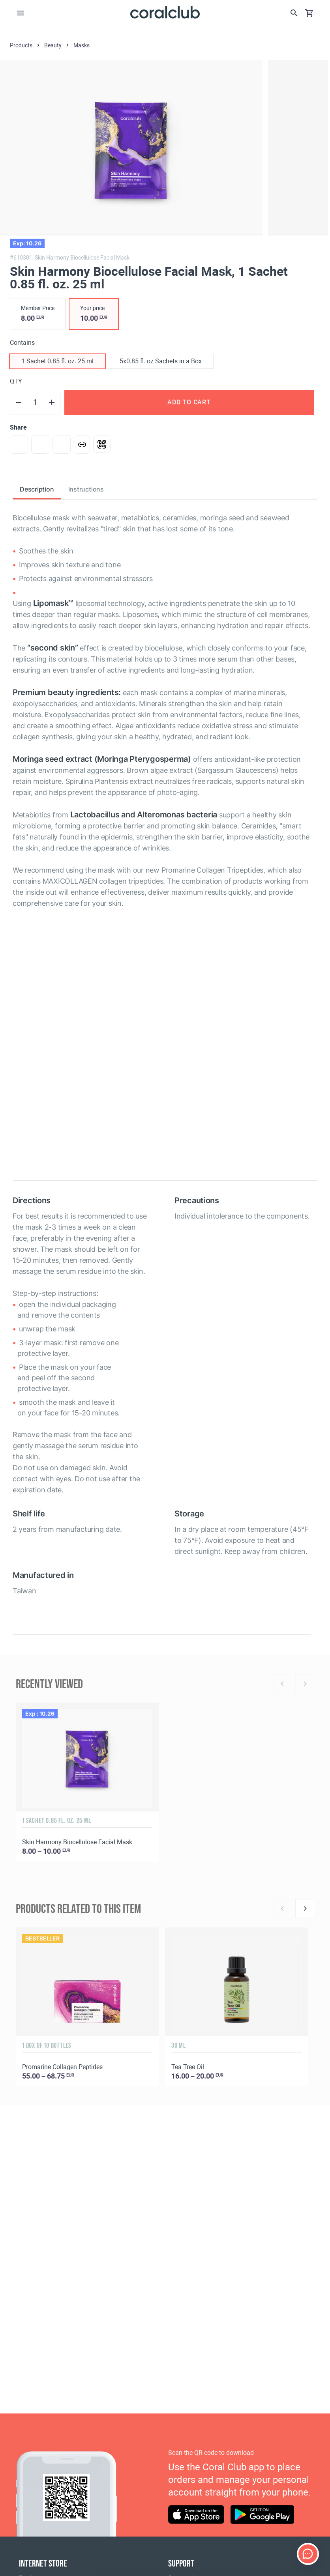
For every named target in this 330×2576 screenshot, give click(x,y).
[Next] (304, 1908)
